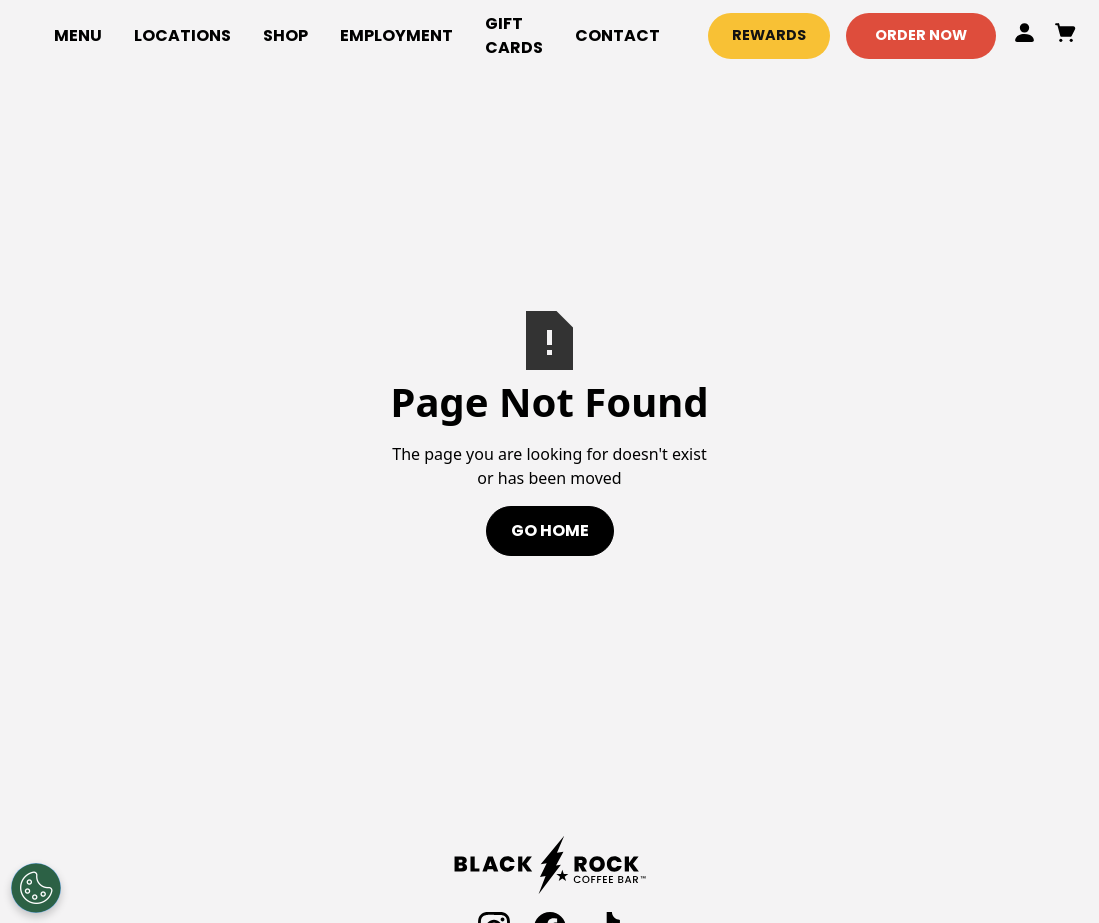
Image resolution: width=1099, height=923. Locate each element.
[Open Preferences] (36, 888)
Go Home (550, 530)
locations (182, 35)
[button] (285, 36)
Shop (285, 35)
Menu (78, 35)
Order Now (921, 35)
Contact (617, 35)
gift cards (514, 35)
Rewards (769, 35)
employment (396, 35)
